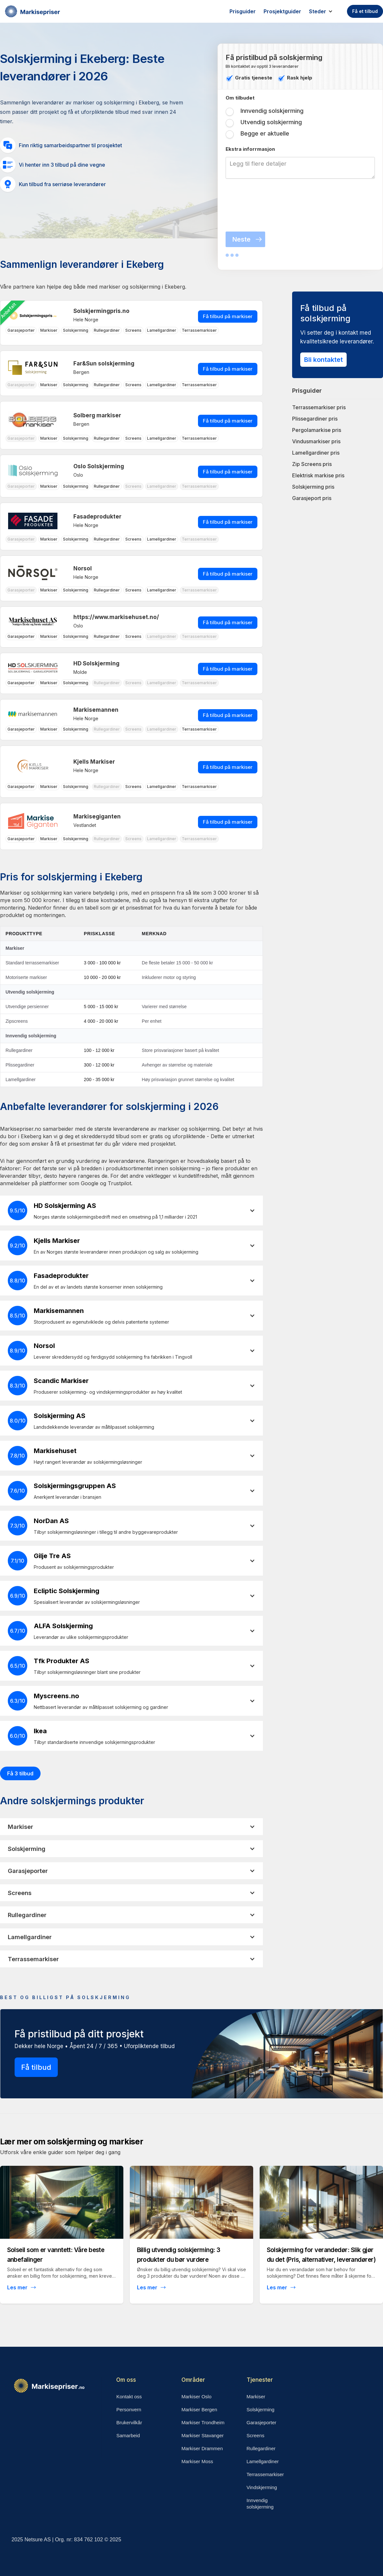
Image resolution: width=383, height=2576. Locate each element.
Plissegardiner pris (315, 418)
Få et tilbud (365, 11)
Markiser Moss (197, 2461)
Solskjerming (261, 2409)
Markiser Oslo (196, 2396)
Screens (256, 2435)
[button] (324, 11)
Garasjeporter (262, 2422)
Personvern (128, 2409)
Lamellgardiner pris (316, 452)
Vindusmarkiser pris (316, 441)
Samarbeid (128, 2435)
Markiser (256, 2396)
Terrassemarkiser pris (319, 407)
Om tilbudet (240, 98)
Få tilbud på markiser (228, 316)
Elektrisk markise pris (318, 475)
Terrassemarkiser (265, 2474)
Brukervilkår (129, 2422)
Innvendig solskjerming (260, 2504)
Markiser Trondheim (203, 2422)
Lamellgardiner (263, 2461)
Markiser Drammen (202, 2448)
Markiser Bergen (199, 2409)
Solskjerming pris (313, 486)
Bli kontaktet (323, 360)
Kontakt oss (129, 2396)
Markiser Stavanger (202, 2435)
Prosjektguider (282, 11)
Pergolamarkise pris (316, 430)
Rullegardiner (261, 2448)
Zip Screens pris (312, 464)
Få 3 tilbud (20, 1773)
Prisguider (242, 11)
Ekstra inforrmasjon (250, 149)
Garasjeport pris (311, 498)
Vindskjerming (262, 2487)
